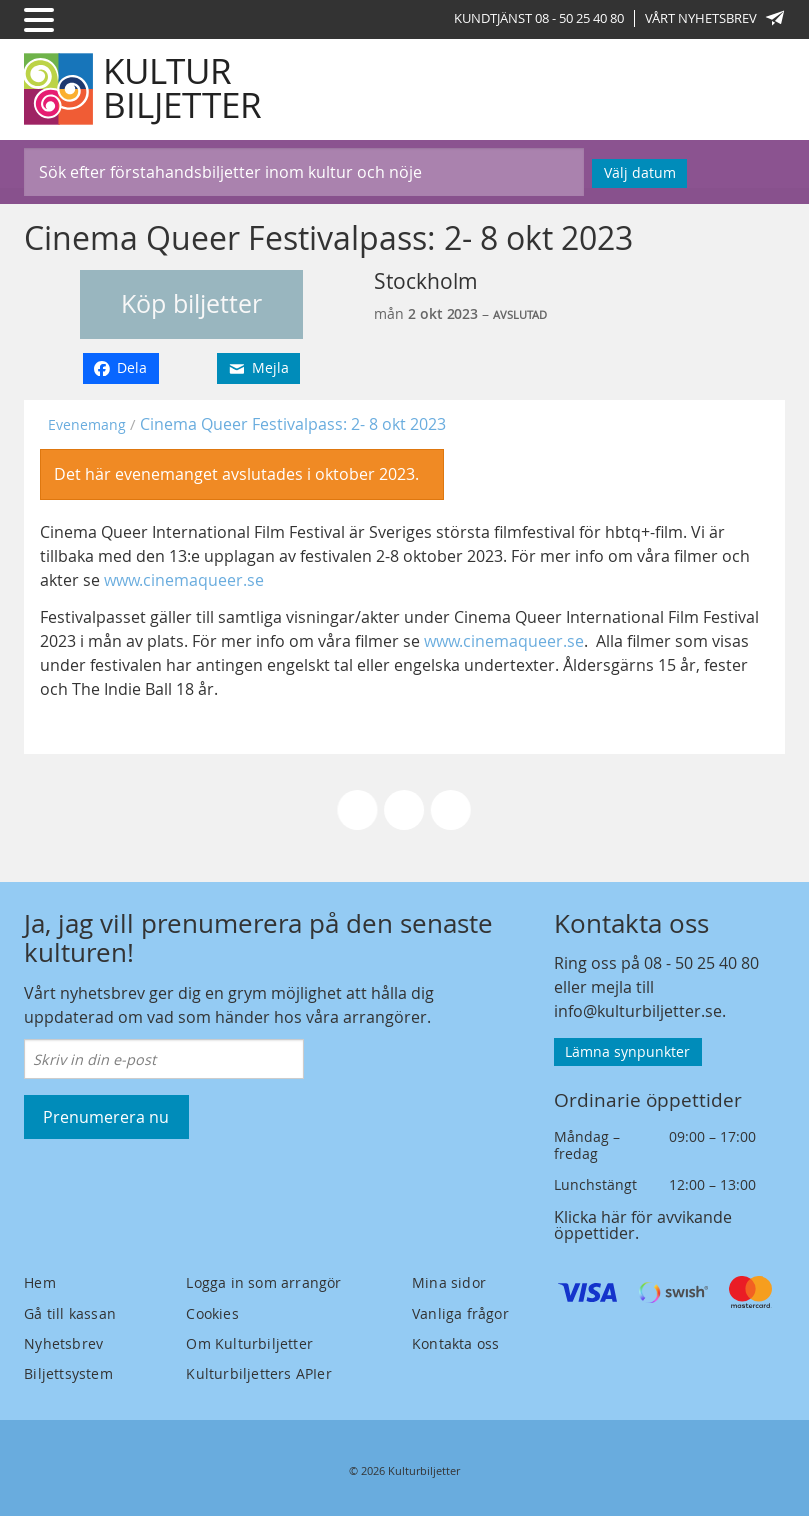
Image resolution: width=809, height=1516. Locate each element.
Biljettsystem (68, 1373)
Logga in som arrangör (263, 1282)
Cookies (212, 1313)
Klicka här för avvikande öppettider (643, 1225)
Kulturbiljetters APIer (258, 1373)
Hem (40, 1282)
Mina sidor (449, 1282)
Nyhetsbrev (63, 1343)
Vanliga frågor (460, 1313)
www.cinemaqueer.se (184, 580)
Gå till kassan (70, 1313)
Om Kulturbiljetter (249, 1343)
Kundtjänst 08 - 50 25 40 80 (539, 18)
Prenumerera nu (106, 1117)
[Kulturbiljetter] (144, 89)
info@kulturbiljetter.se (638, 1011)
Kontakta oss (455, 1343)
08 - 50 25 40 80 (701, 963)
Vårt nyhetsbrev (715, 18)
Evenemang (87, 424)
